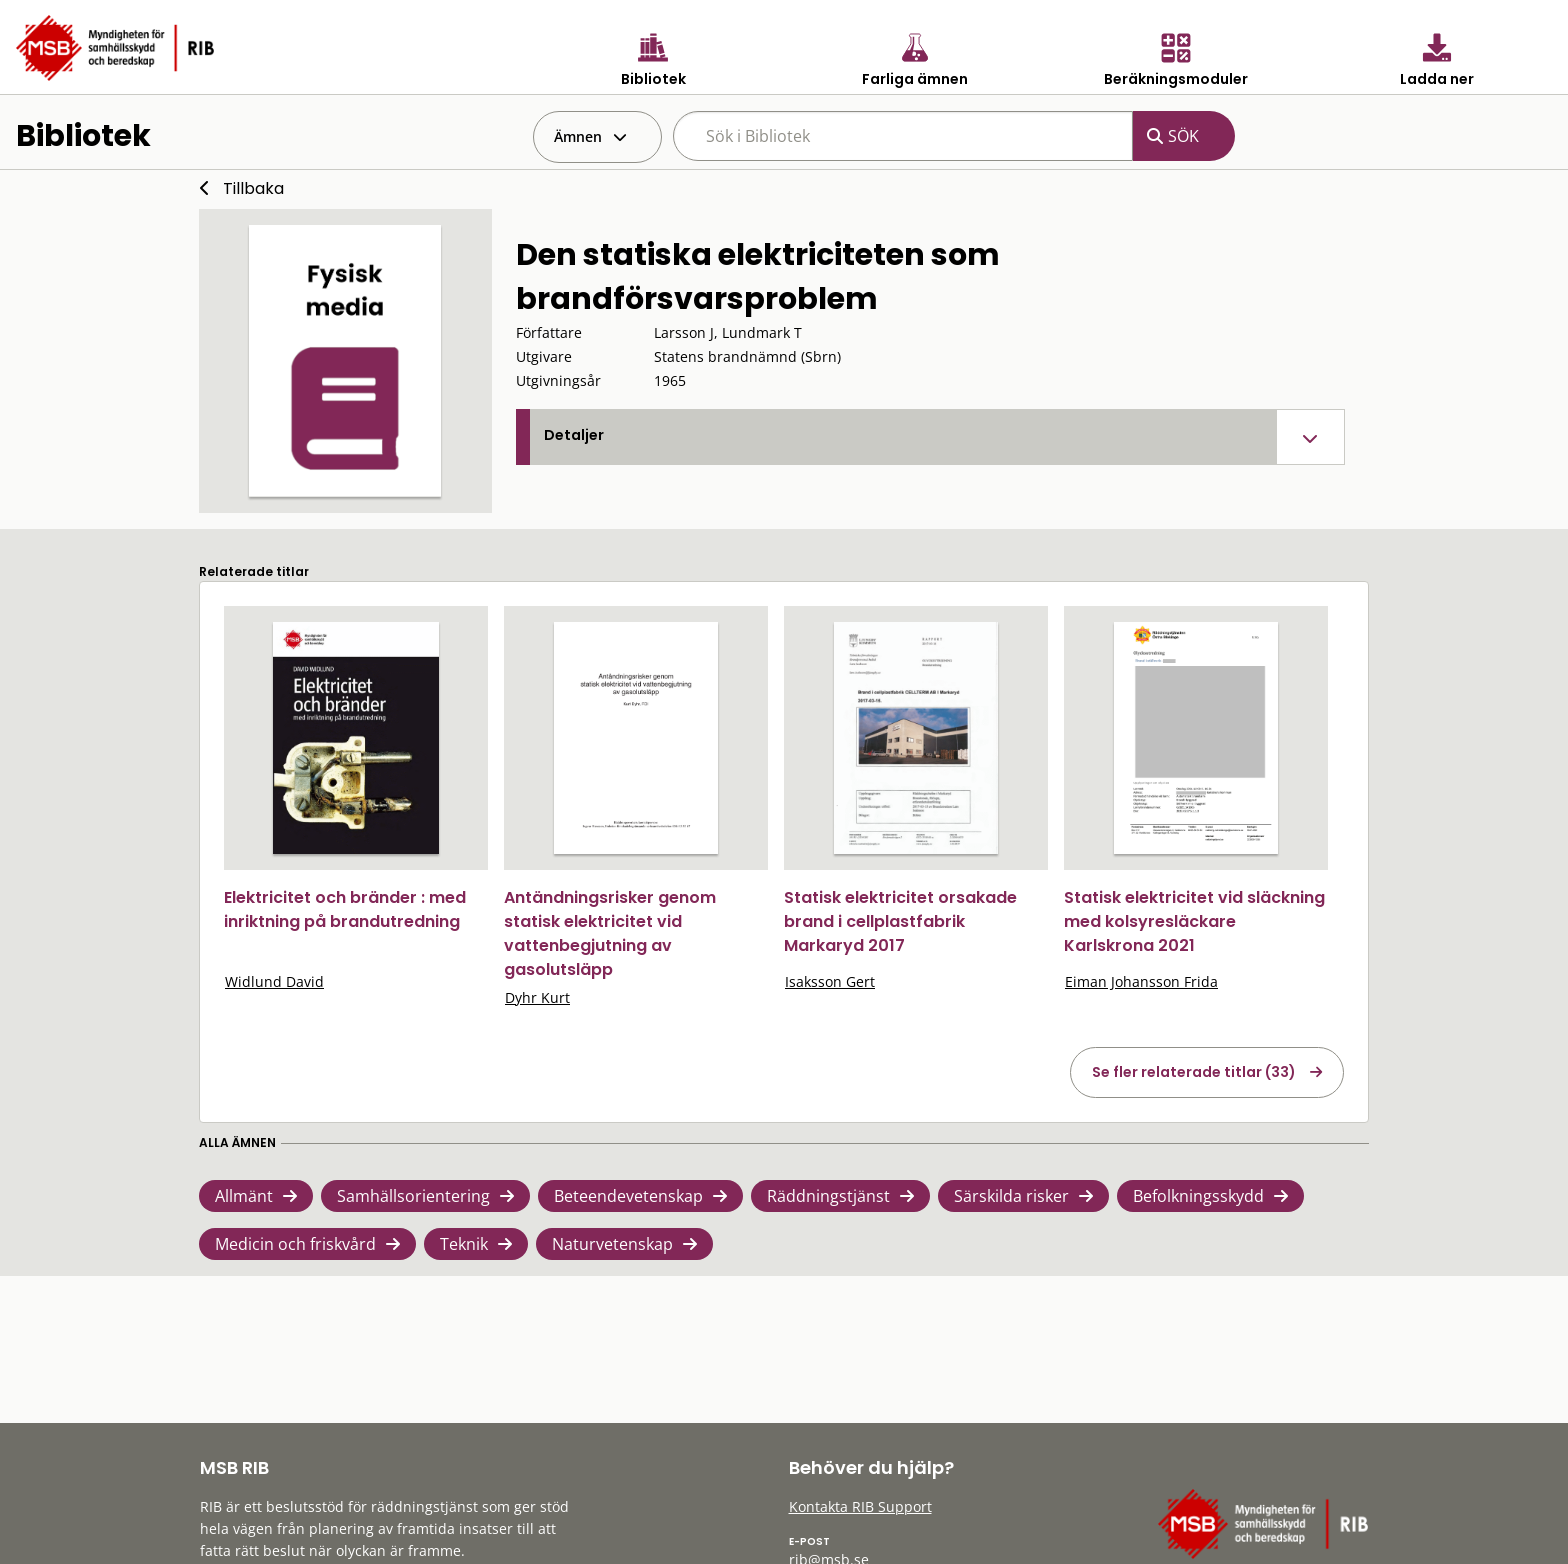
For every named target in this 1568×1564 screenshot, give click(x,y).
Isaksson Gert (830, 981)
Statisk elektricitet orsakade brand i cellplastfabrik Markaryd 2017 (900, 921)
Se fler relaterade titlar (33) (1194, 1072)
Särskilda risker (1011, 1196)
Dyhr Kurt (537, 997)
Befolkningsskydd (1198, 1196)
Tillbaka (253, 188)
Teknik (464, 1244)
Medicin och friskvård (295, 1244)
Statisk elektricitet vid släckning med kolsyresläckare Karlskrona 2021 (1194, 921)
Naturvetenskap (612, 1244)
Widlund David (274, 981)
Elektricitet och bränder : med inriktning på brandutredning (345, 909)
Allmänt (244, 1196)
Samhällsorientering (413, 1196)
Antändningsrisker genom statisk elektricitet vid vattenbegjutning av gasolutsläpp (610, 933)
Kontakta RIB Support (860, 1506)
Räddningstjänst (828, 1196)
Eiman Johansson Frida (1141, 981)
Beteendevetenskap (628, 1196)
